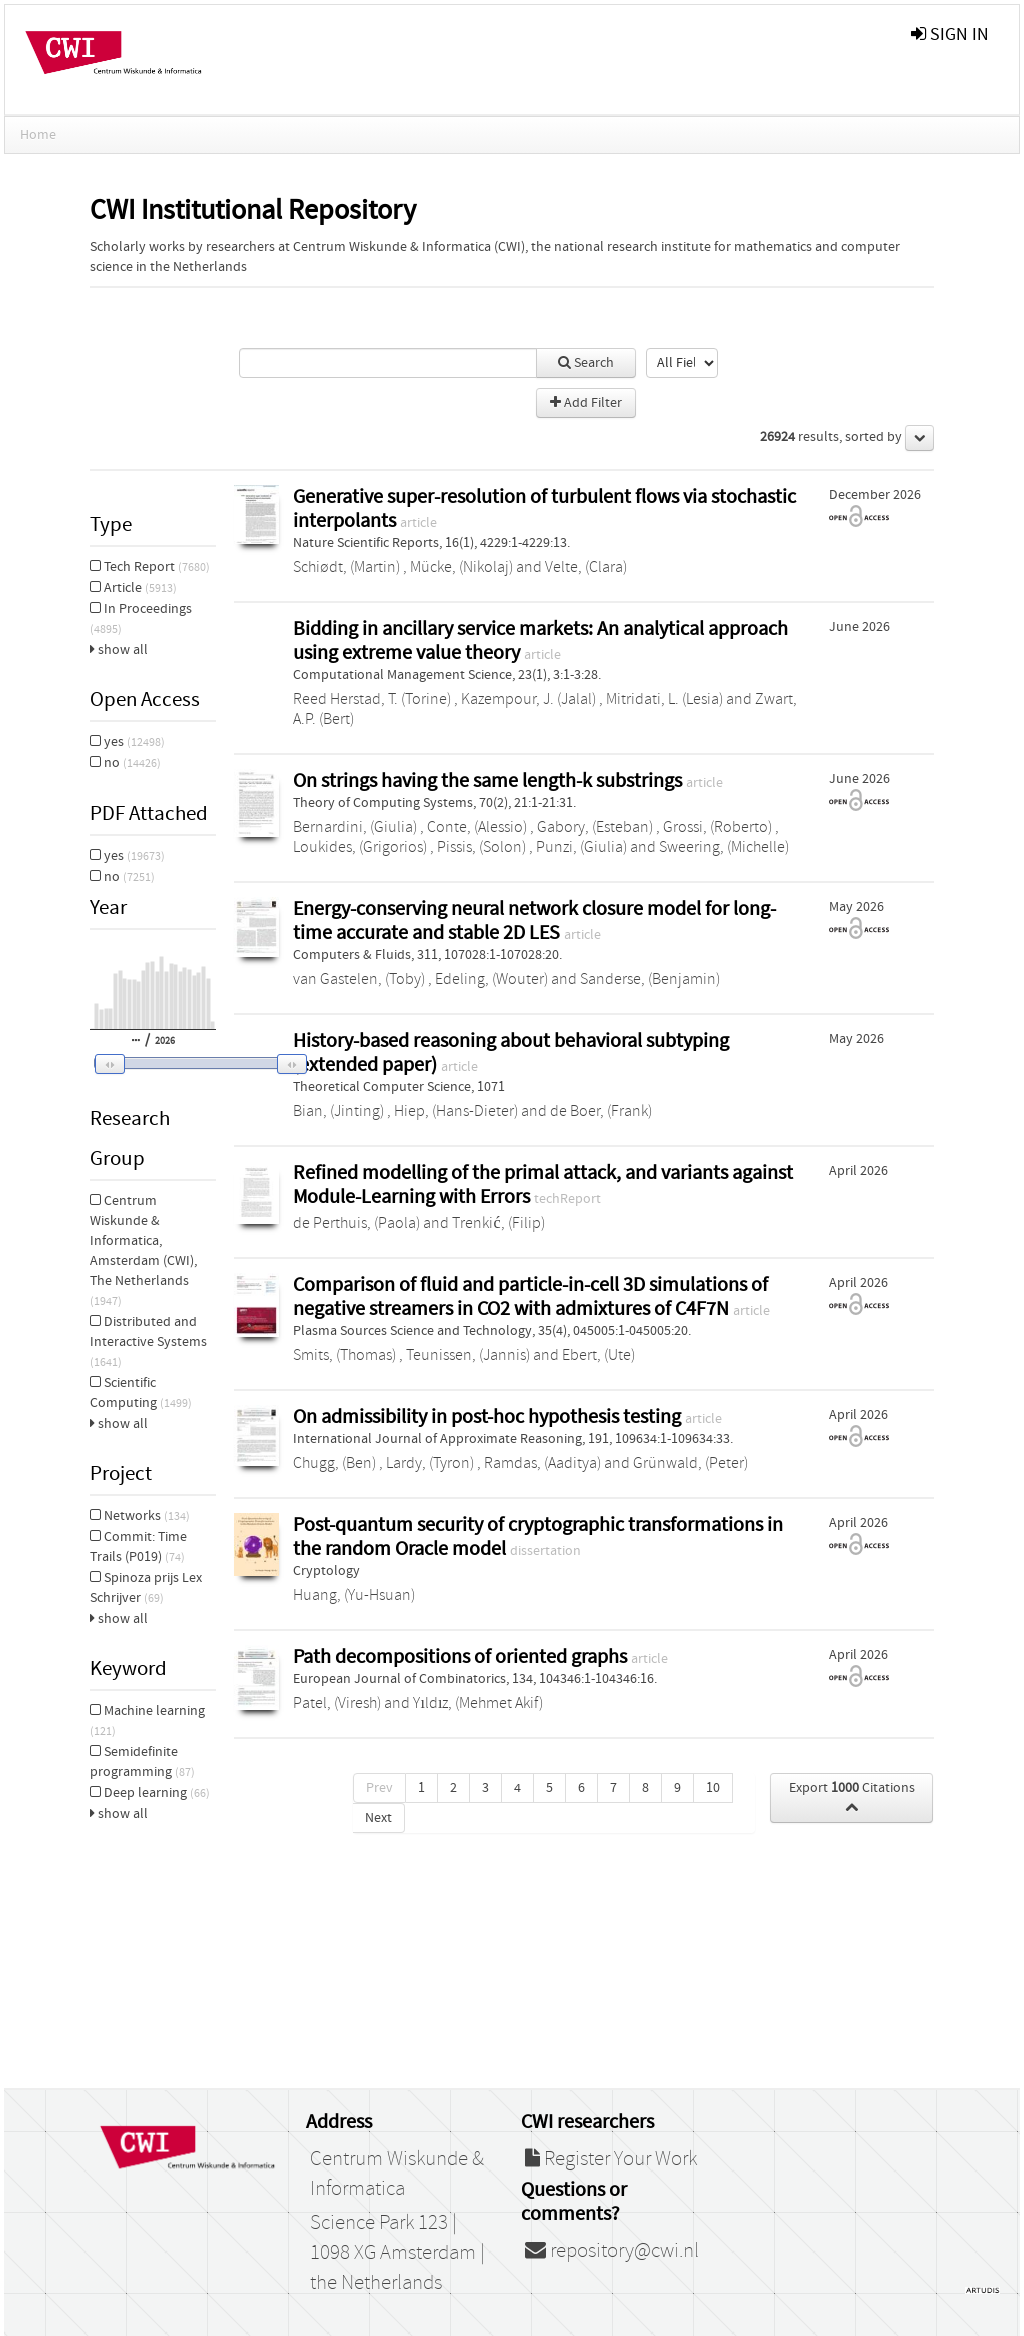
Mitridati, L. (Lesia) (664, 699)
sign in (950, 34)
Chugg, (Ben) (334, 1463)
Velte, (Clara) (586, 567)
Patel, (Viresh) (337, 1703)
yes (127, 742)
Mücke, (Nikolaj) (461, 567)
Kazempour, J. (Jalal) (528, 699)
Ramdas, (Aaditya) (542, 1463)
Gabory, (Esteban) (595, 827)
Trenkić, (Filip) (498, 1223)
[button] (187, 1064)
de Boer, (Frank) (601, 1111)
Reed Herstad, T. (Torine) (372, 699)
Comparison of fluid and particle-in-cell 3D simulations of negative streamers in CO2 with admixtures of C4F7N (530, 1296)
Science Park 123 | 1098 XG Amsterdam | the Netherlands (397, 2253)
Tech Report (150, 567)
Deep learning (150, 1793)
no (125, 763)
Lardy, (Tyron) (430, 1463)
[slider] (195, 1063)
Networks (140, 1516)
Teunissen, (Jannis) (468, 1355)
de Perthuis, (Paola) (356, 1223)
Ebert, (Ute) (598, 1355)
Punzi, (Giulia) (581, 847)
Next (378, 1818)
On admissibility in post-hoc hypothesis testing (489, 1416)
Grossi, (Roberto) (717, 827)
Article (133, 588)
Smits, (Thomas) (344, 1355)
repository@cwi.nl (612, 2251)
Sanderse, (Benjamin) (650, 979)
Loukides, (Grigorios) (360, 847)
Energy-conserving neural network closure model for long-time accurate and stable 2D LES (534, 920)
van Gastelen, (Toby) (359, 979)
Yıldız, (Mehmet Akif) (478, 1703)
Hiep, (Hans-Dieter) (456, 1111)
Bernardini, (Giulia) (355, 827)
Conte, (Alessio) (477, 827)
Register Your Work (611, 2159)
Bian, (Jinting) (338, 1111)
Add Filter (586, 403)
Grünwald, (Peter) (690, 1463)
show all (119, 650)
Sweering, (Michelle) (724, 847)
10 (713, 1788)
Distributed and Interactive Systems (148, 1341)
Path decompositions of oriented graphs (462, 1656)
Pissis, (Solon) (481, 847)
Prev (379, 1788)
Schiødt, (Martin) (346, 567)
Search (586, 363)
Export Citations (852, 1797)
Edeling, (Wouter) (491, 979)
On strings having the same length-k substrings (489, 780)
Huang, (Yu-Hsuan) (354, 1595)
